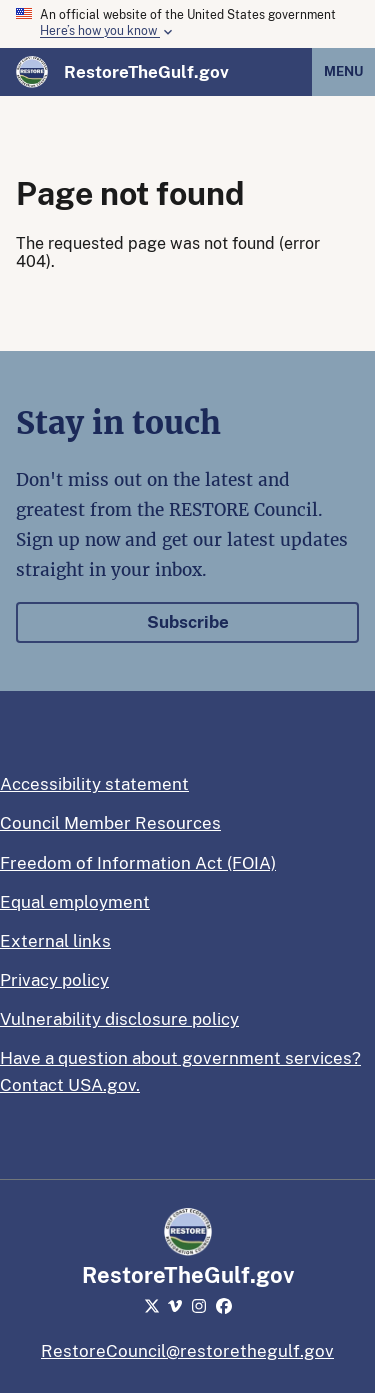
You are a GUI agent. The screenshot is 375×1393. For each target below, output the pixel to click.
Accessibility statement (94, 784)
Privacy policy (54, 980)
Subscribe (188, 622)
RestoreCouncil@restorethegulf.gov (187, 1351)
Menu (343, 71)
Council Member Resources (110, 823)
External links (55, 941)
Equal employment (75, 902)
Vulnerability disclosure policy (119, 1019)
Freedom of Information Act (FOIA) (138, 863)
